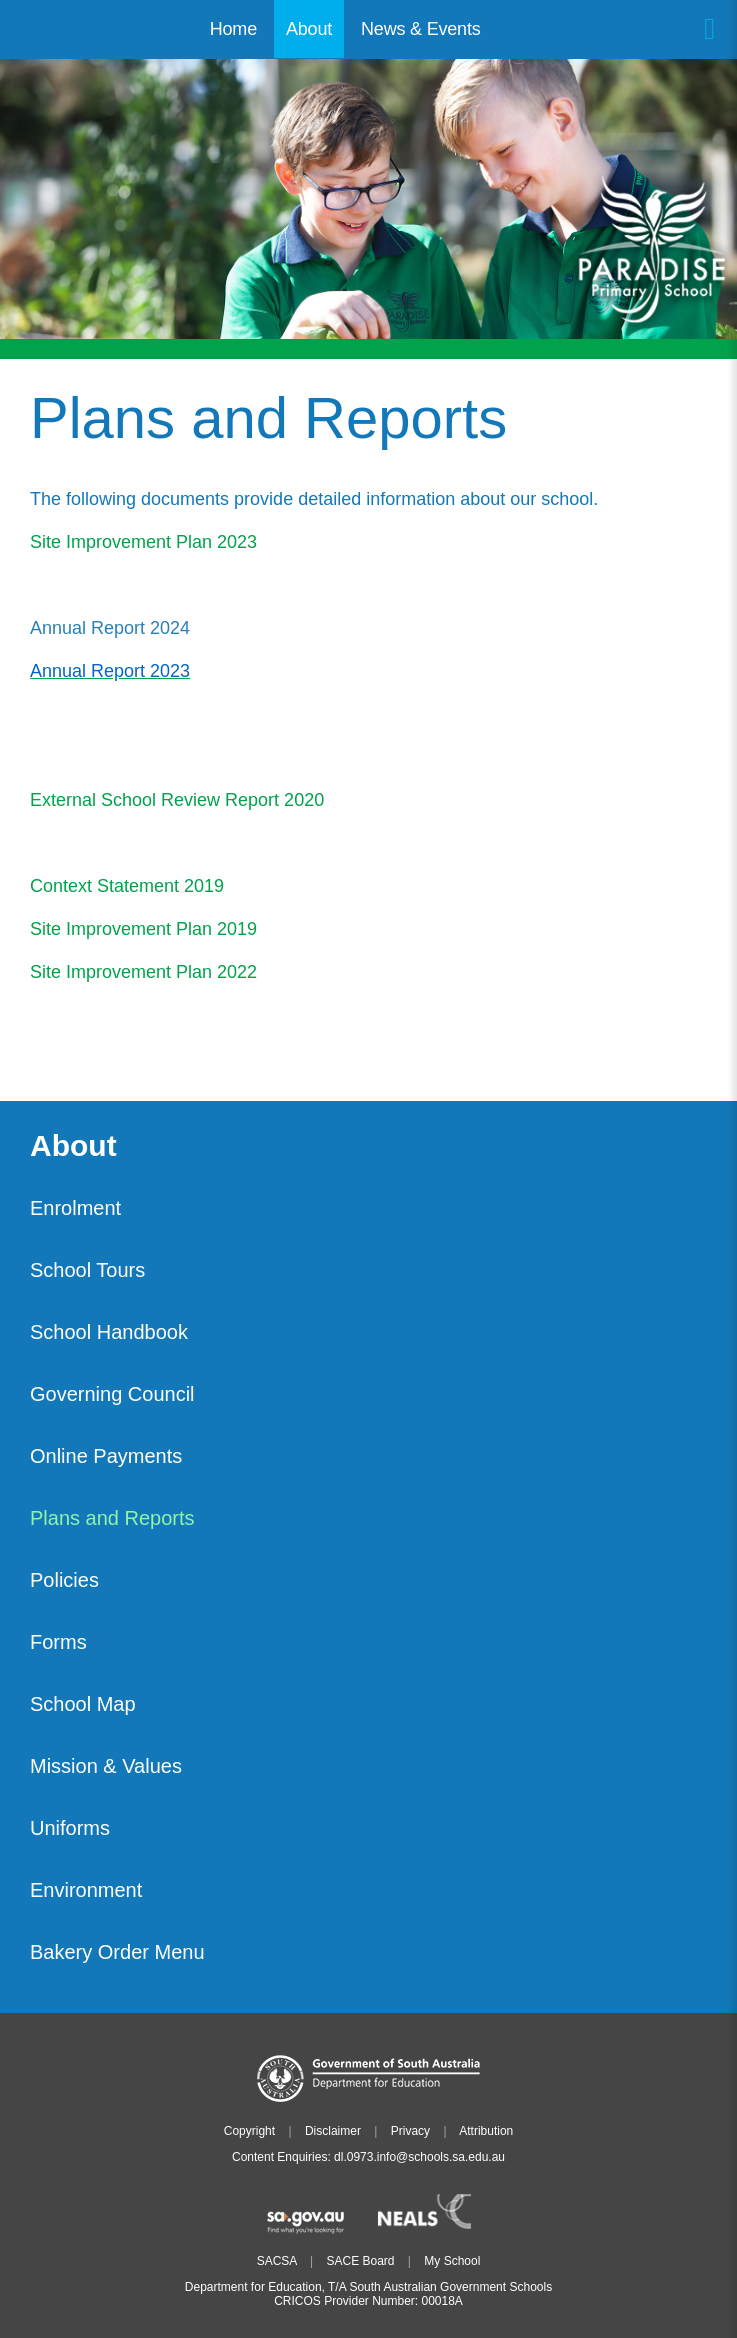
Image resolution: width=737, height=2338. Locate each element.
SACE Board (360, 2261)
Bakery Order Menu (117, 1952)
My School (452, 2261)
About (73, 1146)
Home (233, 29)
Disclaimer (333, 2131)
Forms (58, 1642)
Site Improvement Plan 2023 (143, 542)
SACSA (277, 2261)
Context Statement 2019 (127, 886)
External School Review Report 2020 (177, 800)
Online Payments (106, 1456)
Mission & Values (106, 1766)
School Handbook (109, 1332)
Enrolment (75, 1208)
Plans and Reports (112, 1518)
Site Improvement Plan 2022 (143, 972)
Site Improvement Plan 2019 (143, 929)
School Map (83, 1704)
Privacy (410, 2131)
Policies (64, 1580)
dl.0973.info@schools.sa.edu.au (419, 2157)
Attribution (486, 2131)
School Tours (87, 1270)
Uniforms (70, 1828)
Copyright (249, 2131)
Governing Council (112, 1394)
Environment (86, 1890)
